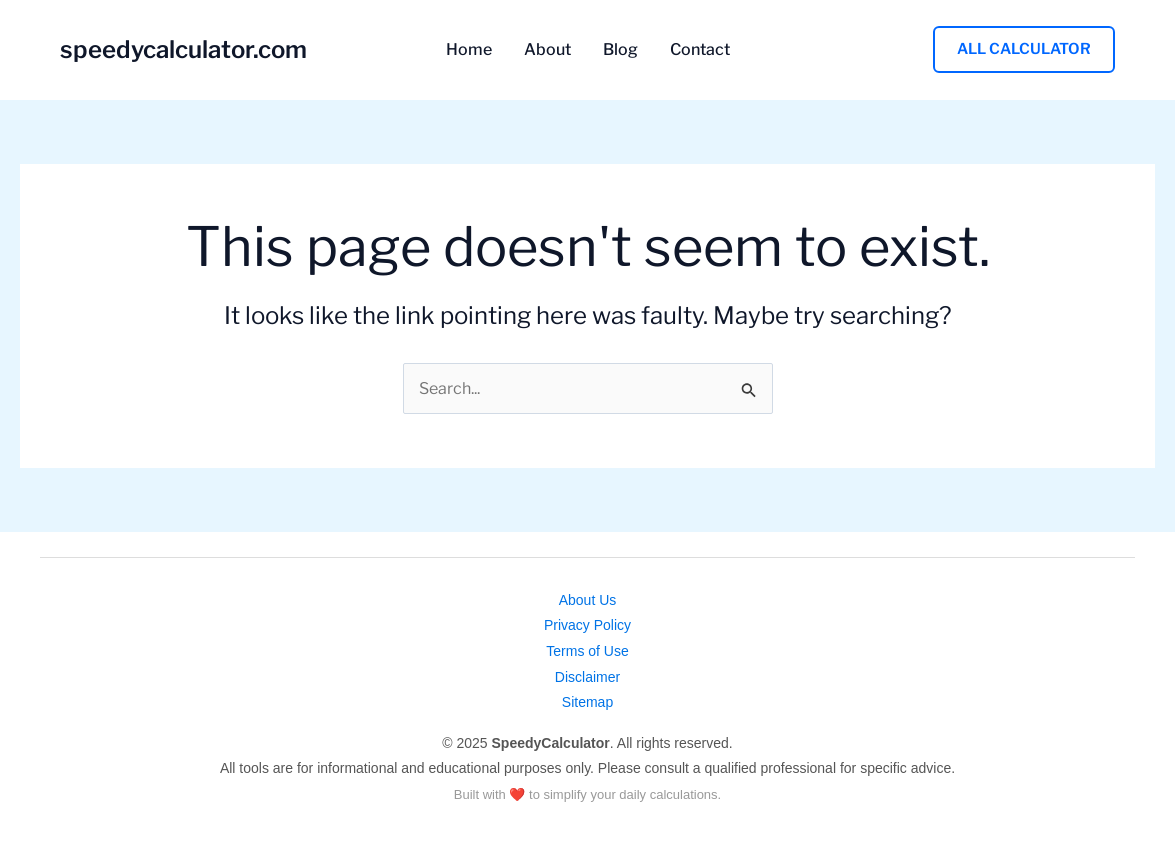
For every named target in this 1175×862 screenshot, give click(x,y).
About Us (588, 600)
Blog (620, 50)
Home (469, 50)
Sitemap (587, 702)
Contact (700, 50)
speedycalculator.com (183, 49)
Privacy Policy (587, 625)
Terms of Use (587, 651)
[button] (1024, 49)
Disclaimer (587, 677)
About (547, 50)
